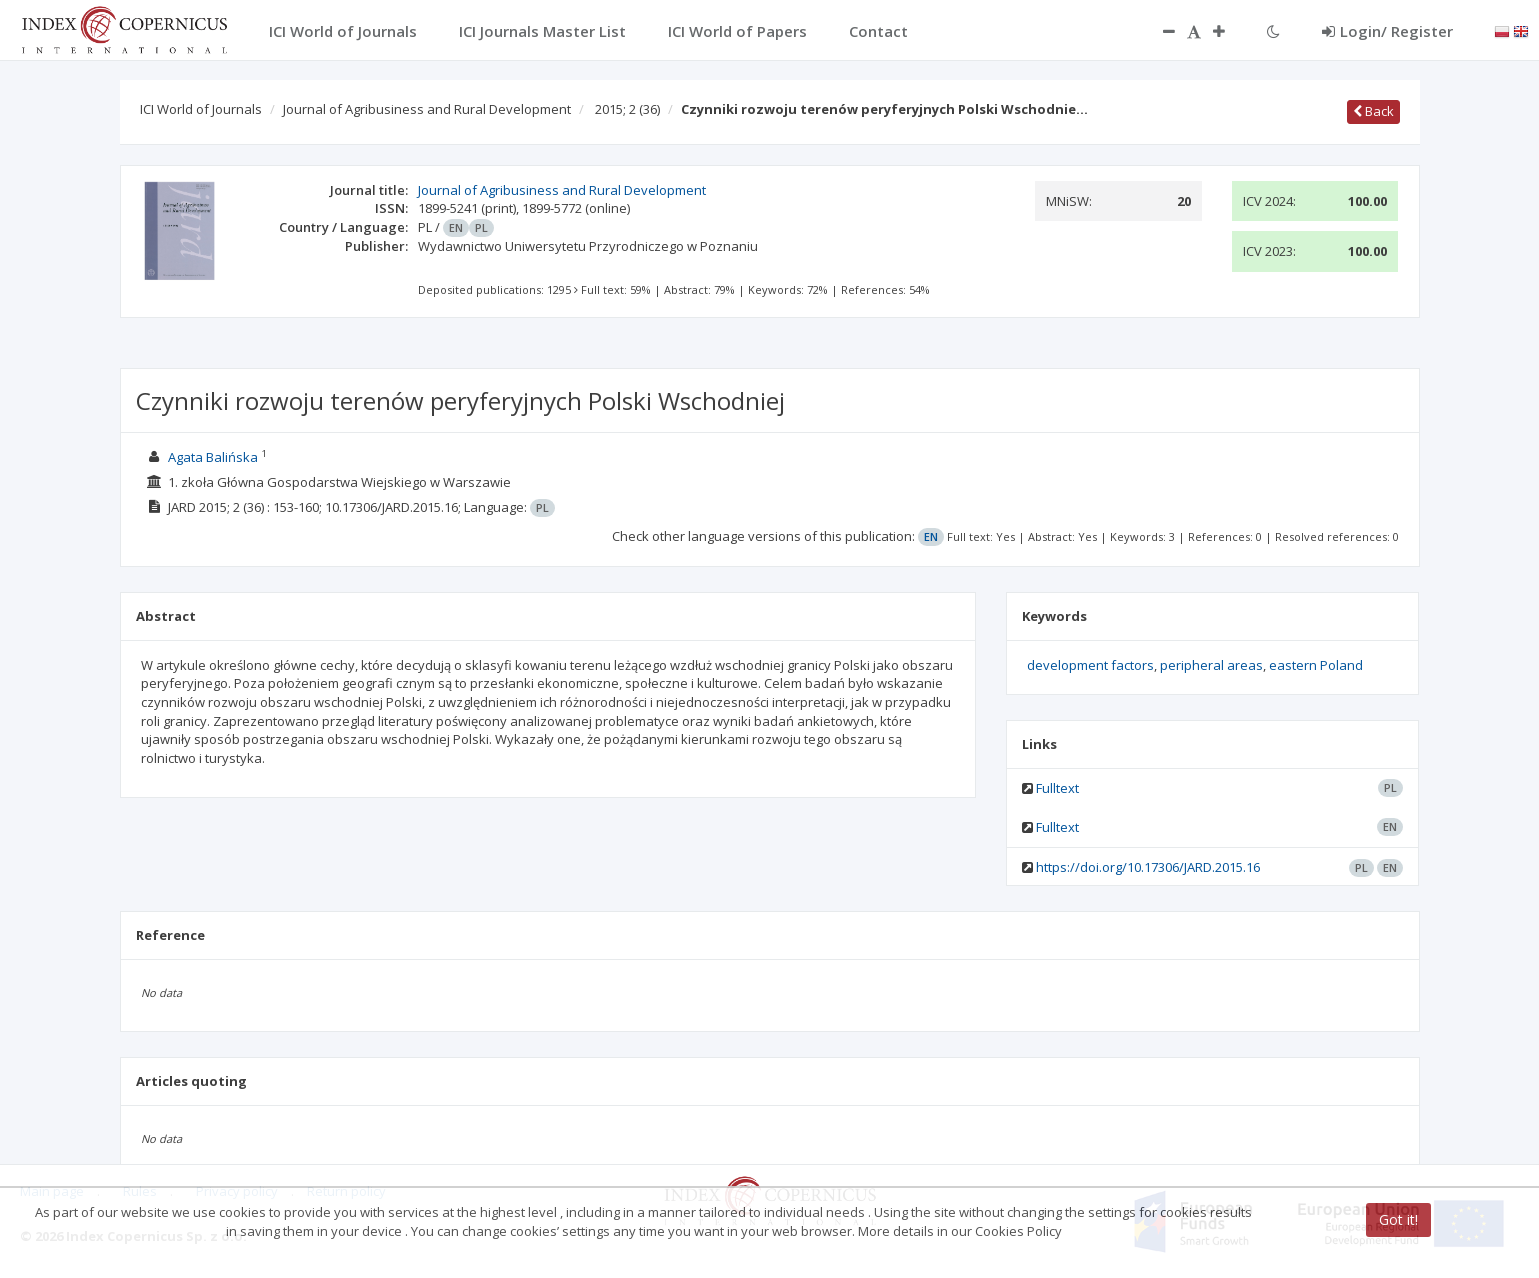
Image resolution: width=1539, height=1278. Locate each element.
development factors (1090, 665)
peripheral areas (1211, 665)
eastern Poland (1316, 665)
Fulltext (1057, 788)
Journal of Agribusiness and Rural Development (427, 109)
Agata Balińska (213, 457)
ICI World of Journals (201, 109)
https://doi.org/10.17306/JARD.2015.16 (1148, 867)
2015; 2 (627, 109)
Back (1373, 111)
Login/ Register (1387, 31)
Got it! (1398, 1219)
